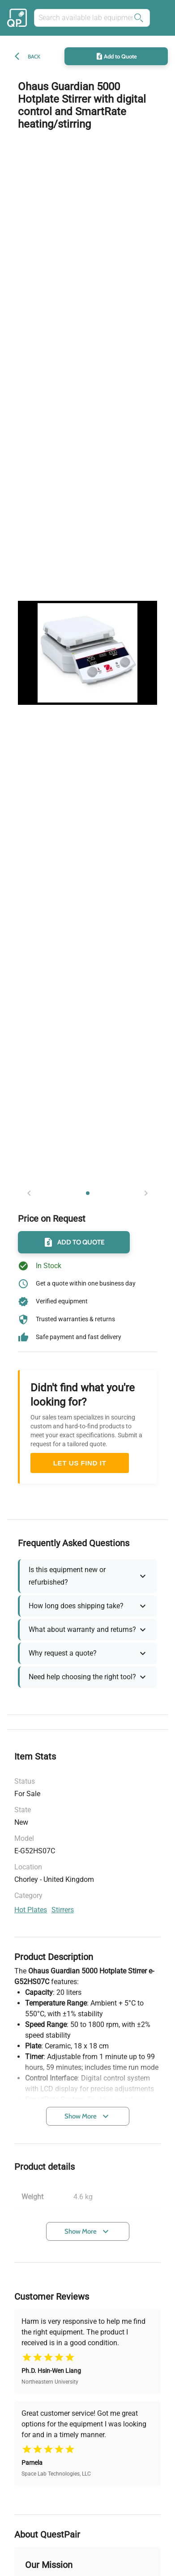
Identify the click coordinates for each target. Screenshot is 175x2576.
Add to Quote (116, 56)
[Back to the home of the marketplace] (18, 18)
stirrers (62, 1910)
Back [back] (34, 56)
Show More (88, 2116)
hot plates (30, 1910)
